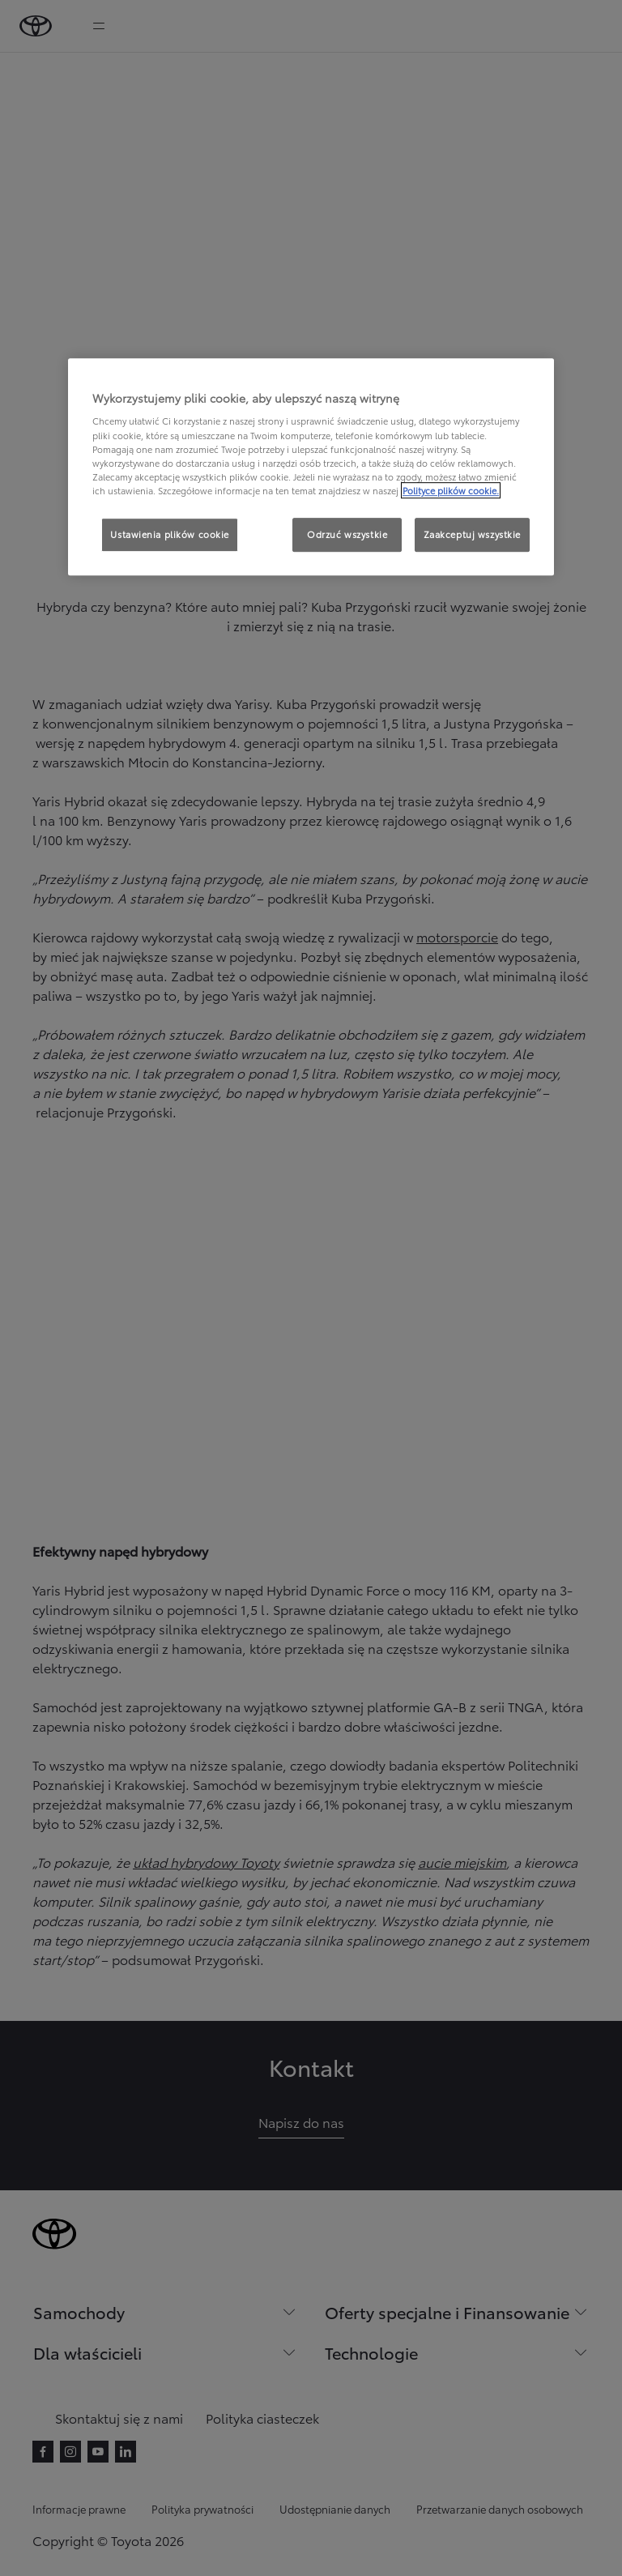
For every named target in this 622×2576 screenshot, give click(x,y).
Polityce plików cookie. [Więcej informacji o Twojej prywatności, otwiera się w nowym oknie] (451, 490)
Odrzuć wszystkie (347, 534)
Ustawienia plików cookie (169, 534)
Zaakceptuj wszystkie (472, 534)
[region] (311, 466)
